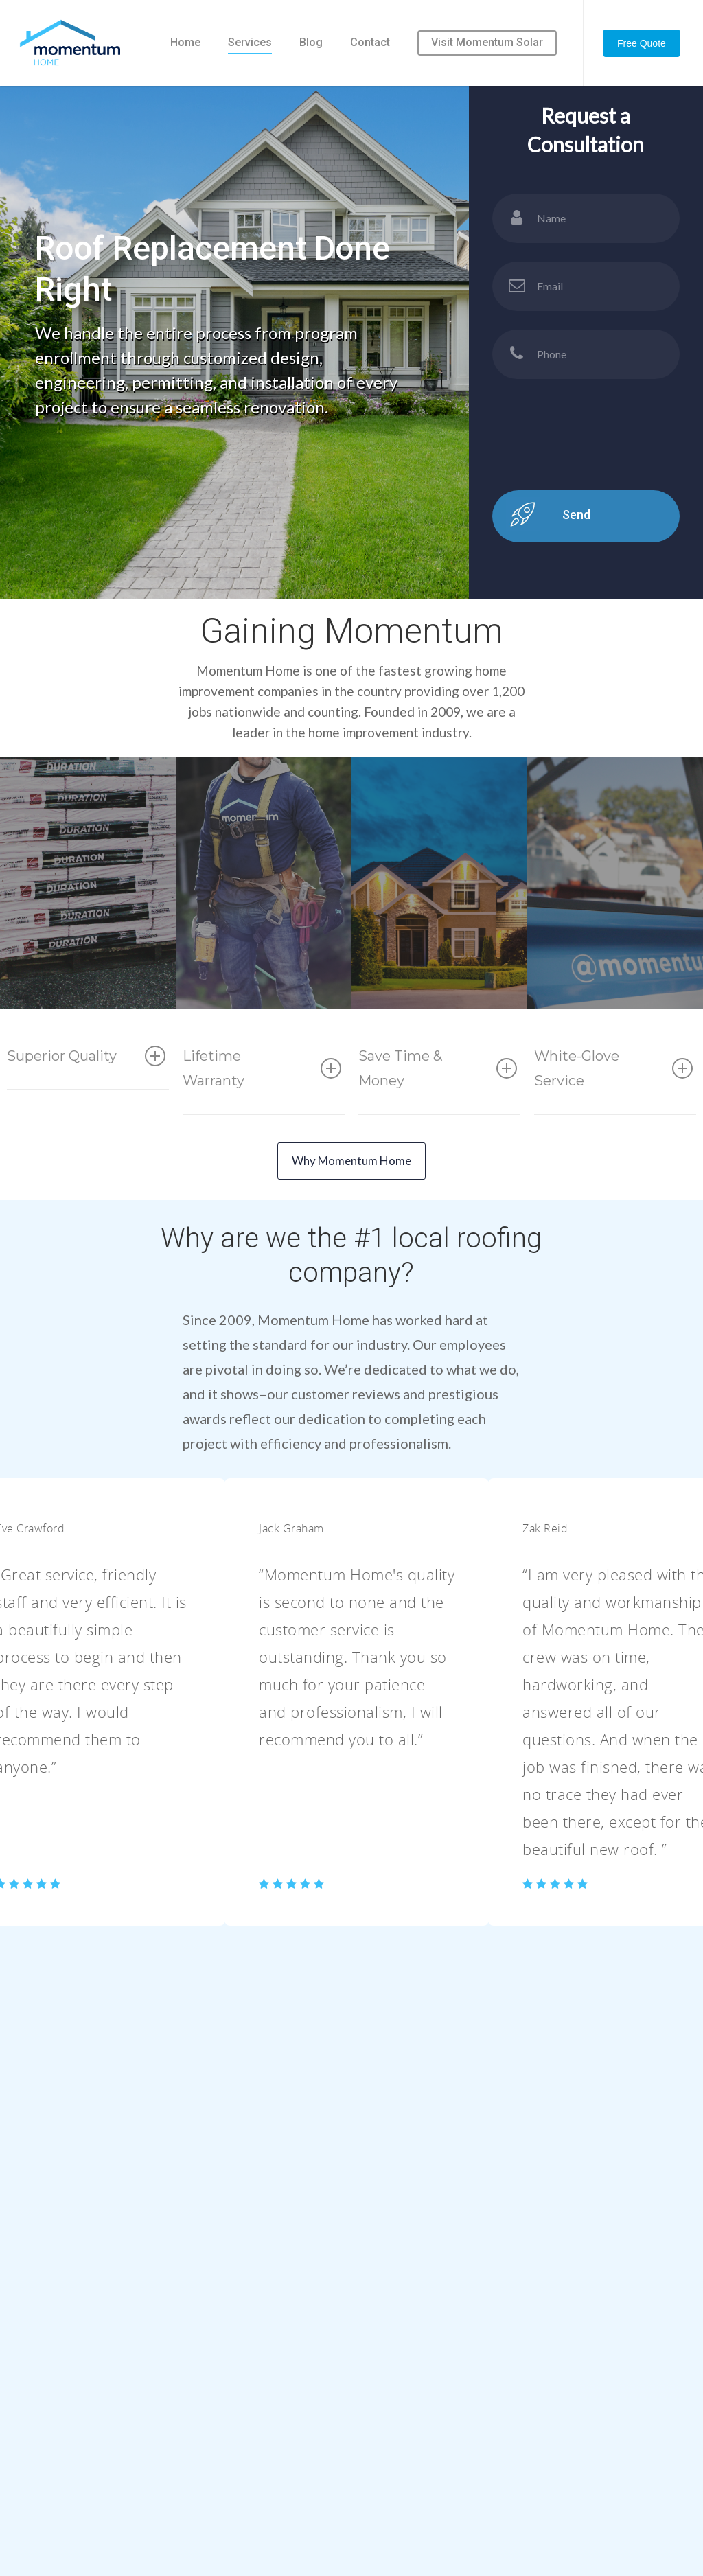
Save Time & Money (437, 1086)
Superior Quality (86, 1074)
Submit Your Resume (405, 2475)
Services (250, 42)
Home (185, 42)
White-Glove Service (613, 1086)
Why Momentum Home (351, 1179)
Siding (519, 2423)
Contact (370, 42)
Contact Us (384, 2449)
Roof (517, 2397)
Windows (527, 2475)
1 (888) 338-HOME (290, 2479)
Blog (311, 42)
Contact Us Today (351, 2239)
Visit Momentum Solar (487, 42)
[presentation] (596, 506)
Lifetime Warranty (262, 1086)
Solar (517, 2449)
